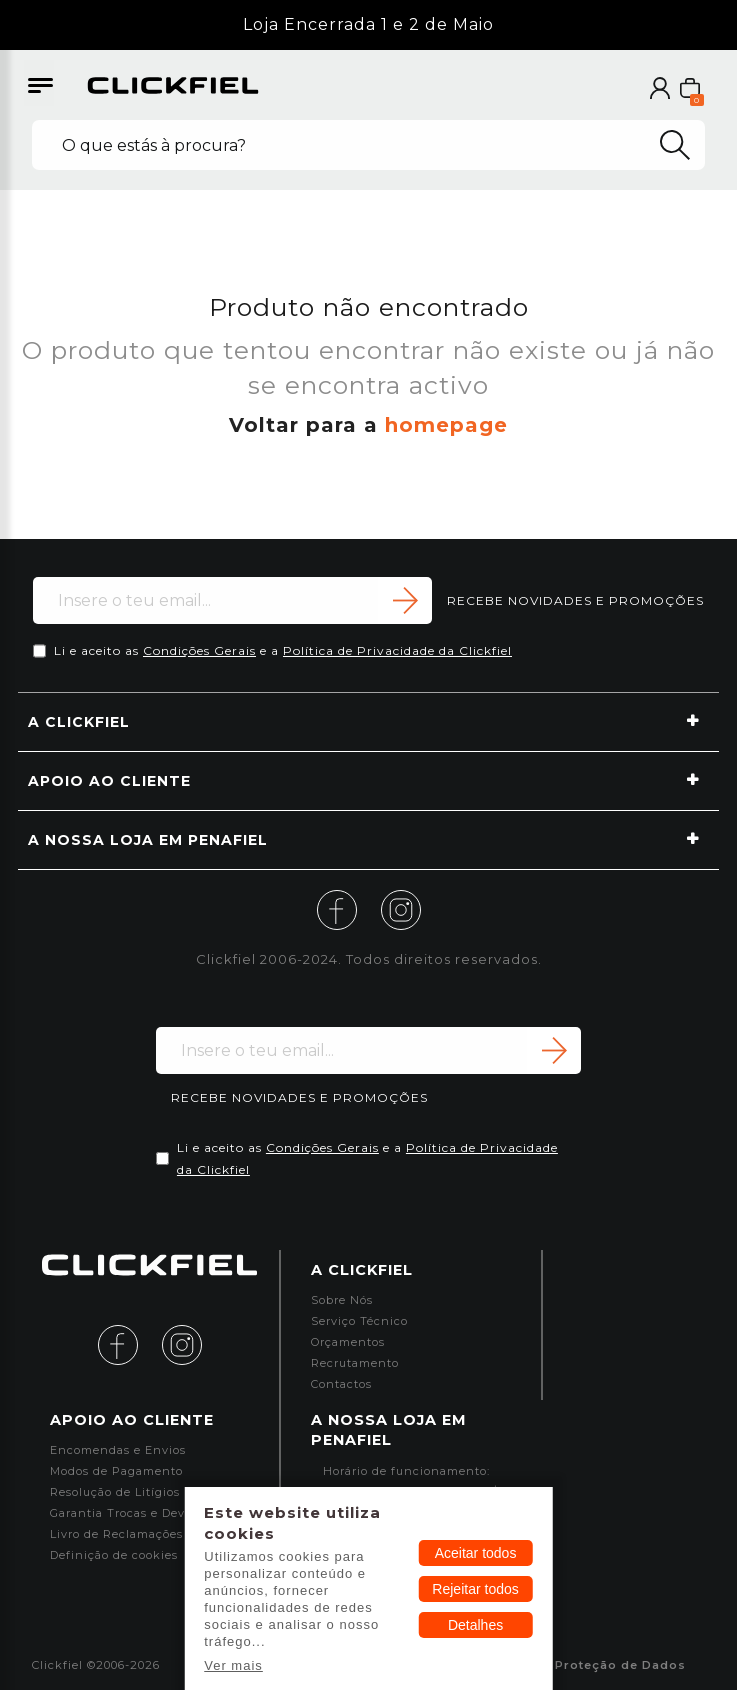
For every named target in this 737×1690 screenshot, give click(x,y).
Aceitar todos (476, 1553)
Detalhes (475, 1625)
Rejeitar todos (475, 1589)
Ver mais (233, 1665)
